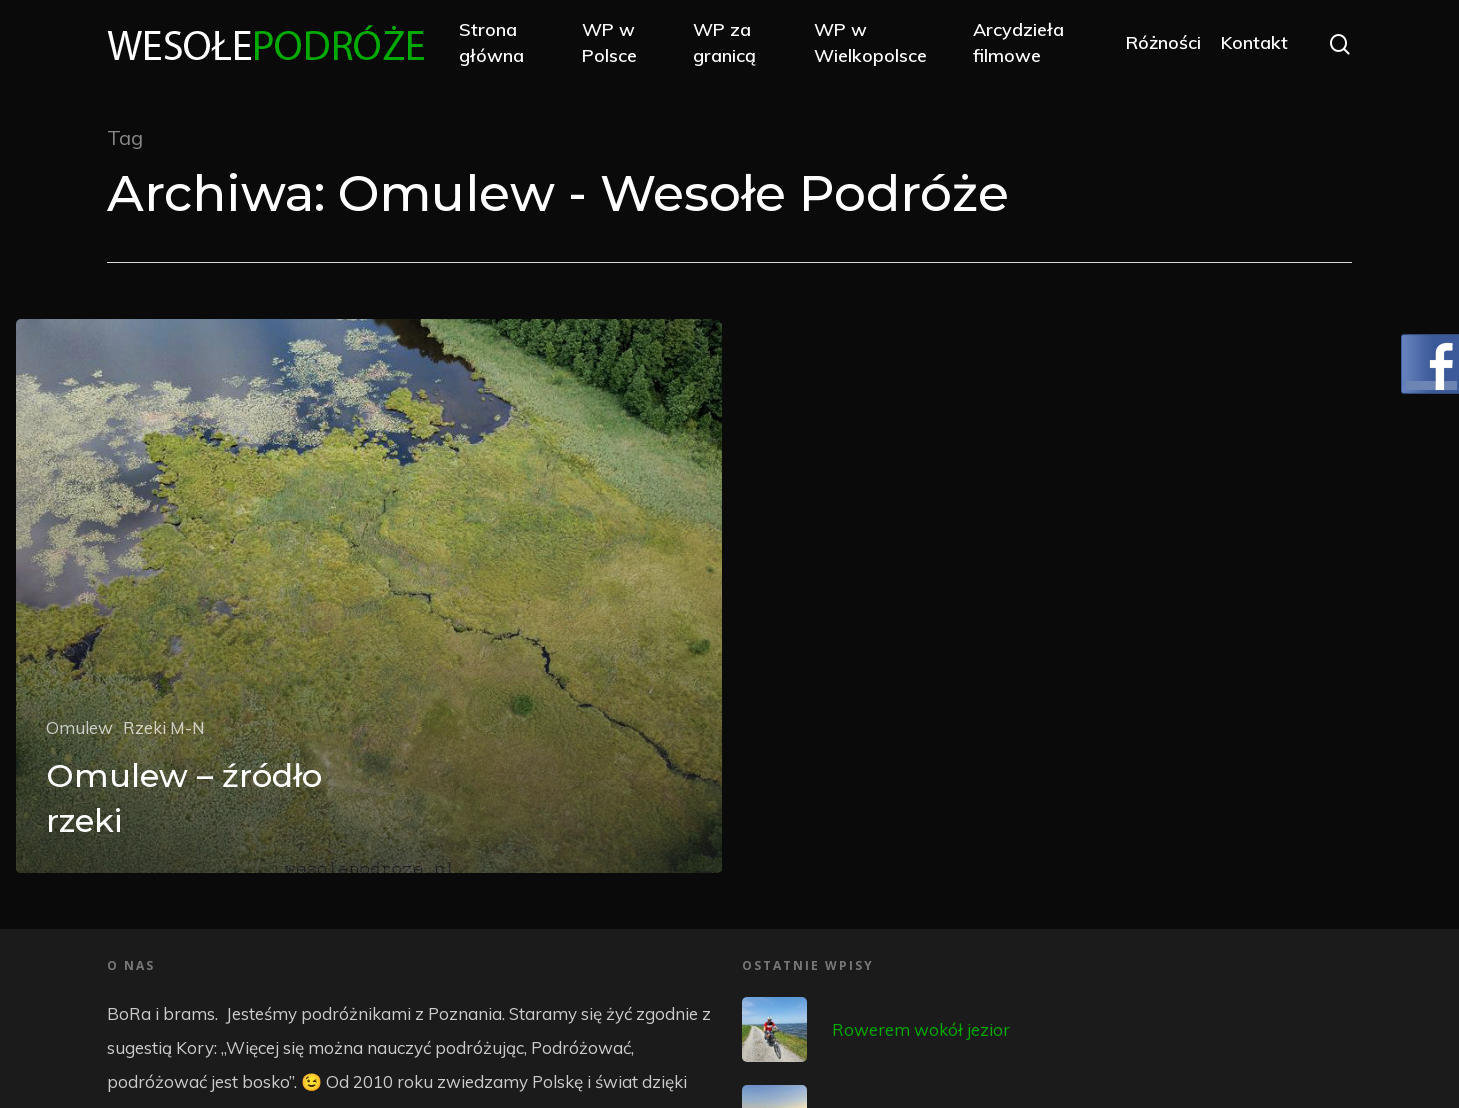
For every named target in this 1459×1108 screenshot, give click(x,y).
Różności (1163, 42)
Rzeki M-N (164, 727)
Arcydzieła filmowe (1018, 42)
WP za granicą (724, 42)
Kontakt (1254, 42)
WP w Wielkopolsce (870, 42)
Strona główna (491, 42)
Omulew (79, 727)
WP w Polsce (609, 42)
